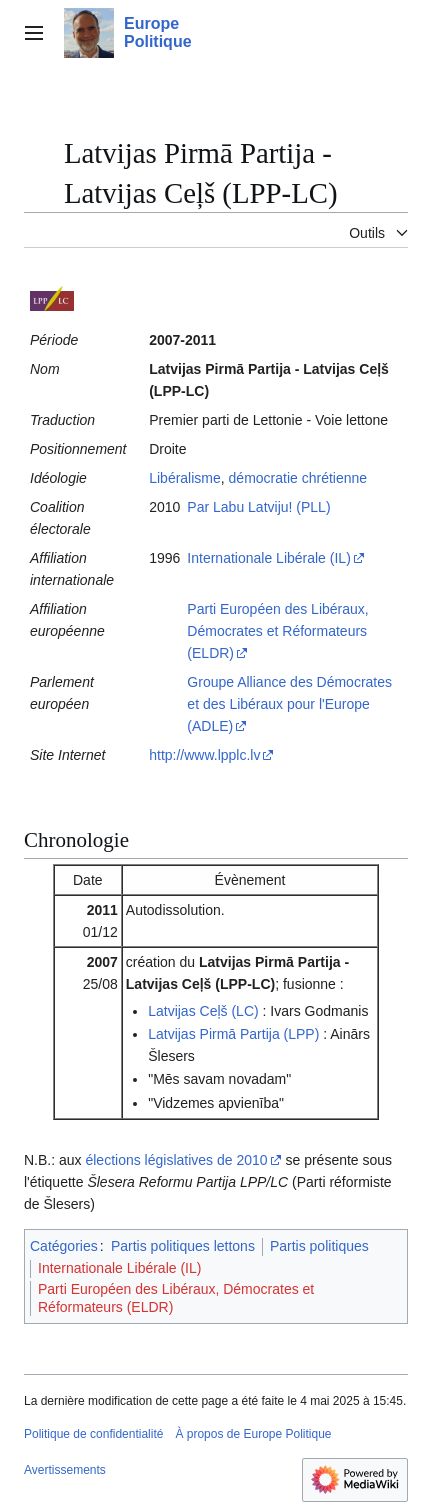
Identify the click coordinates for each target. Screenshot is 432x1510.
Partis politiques (319, 1246)
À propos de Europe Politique (253, 1434)
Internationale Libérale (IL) (268, 558)
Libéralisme (185, 478)
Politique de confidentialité (93, 1434)
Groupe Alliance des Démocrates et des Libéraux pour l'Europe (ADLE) (289, 704)
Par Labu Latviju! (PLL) (258, 507)
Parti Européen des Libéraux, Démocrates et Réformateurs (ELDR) (277, 631)
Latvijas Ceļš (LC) (203, 1011)
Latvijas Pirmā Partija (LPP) (233, 1034)
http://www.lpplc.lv (204, 755)
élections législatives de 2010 (176, 1160)
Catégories (64, 1246)
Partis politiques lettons (183, 1246)
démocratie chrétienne (298, 478)
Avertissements (65, 1470)
